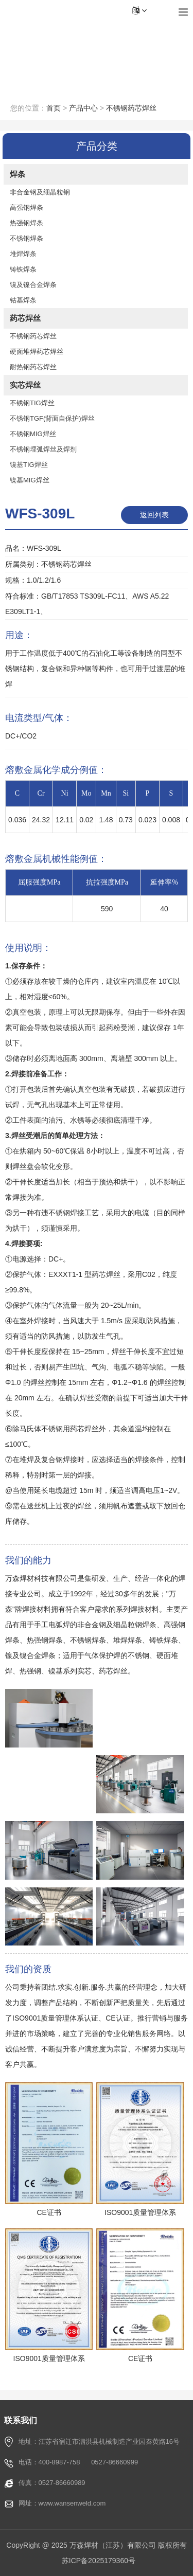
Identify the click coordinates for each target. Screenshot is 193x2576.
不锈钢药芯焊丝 (131, 108)
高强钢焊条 (26, 207)
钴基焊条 (23, 300)
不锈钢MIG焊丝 (33, 434)
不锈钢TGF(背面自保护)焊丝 (52, 418)
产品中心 (83, 108)
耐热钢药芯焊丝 (33, 367)
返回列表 (154, 515)
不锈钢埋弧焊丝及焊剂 (43, 449)
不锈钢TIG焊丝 (32, 403)
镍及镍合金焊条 (33, 285)
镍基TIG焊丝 (29, 465)
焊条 (17, 174)
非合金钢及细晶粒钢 (40, 192)
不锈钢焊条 (26, 238)
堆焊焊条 (23, 254)
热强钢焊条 (26, 223)
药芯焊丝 (25, 318)
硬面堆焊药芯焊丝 (36, 351)
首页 (53, 108)
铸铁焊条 (23, 269)
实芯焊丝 (25, 385)
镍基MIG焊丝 (29, 480)
